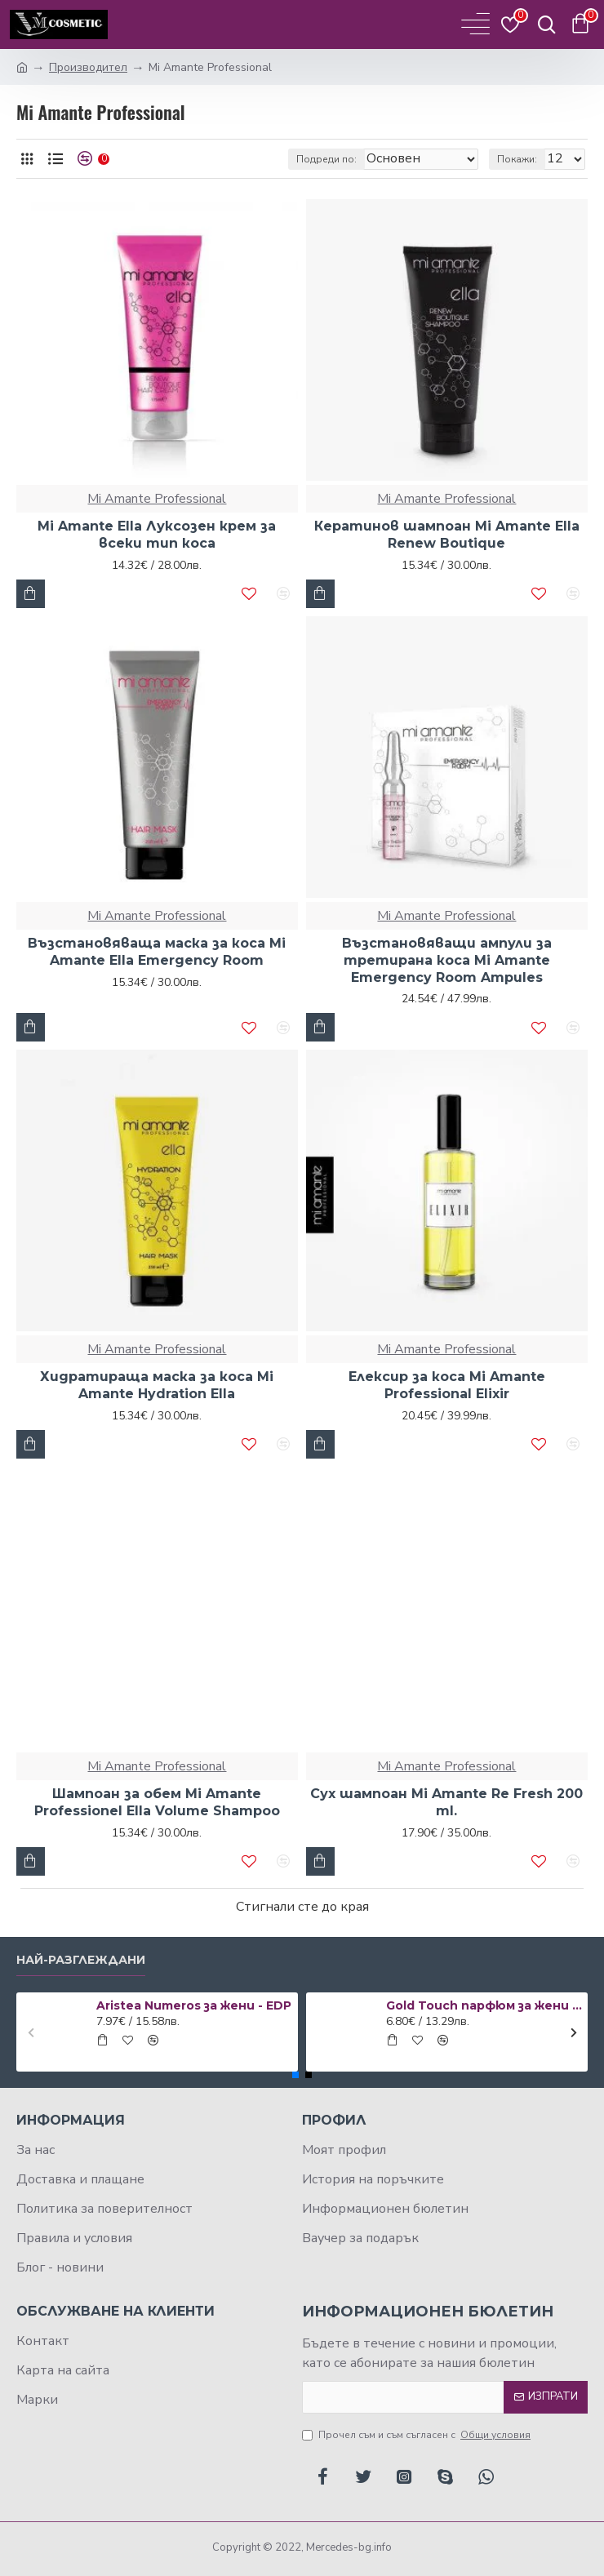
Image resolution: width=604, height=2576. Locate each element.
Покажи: (517, 159)
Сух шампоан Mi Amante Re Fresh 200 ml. (446, 1802)
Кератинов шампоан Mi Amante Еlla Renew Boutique (447, 534)
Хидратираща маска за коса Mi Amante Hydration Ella (156, 1385)
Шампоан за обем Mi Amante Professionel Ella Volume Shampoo (157, 1802)
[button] (30, 2032)
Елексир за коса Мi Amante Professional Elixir (447, 1385)
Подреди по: (326, 159)
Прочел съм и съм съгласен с (417, 2434)
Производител (88, 67)
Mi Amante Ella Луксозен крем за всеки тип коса (157, 534)
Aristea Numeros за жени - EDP (193, 2005)
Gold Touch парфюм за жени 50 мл (484, 2005)
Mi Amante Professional (156, 499)
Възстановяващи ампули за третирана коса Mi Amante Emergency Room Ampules (447, 960)
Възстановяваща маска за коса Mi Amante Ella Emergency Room (157, 951)
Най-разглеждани (80, 1960)
